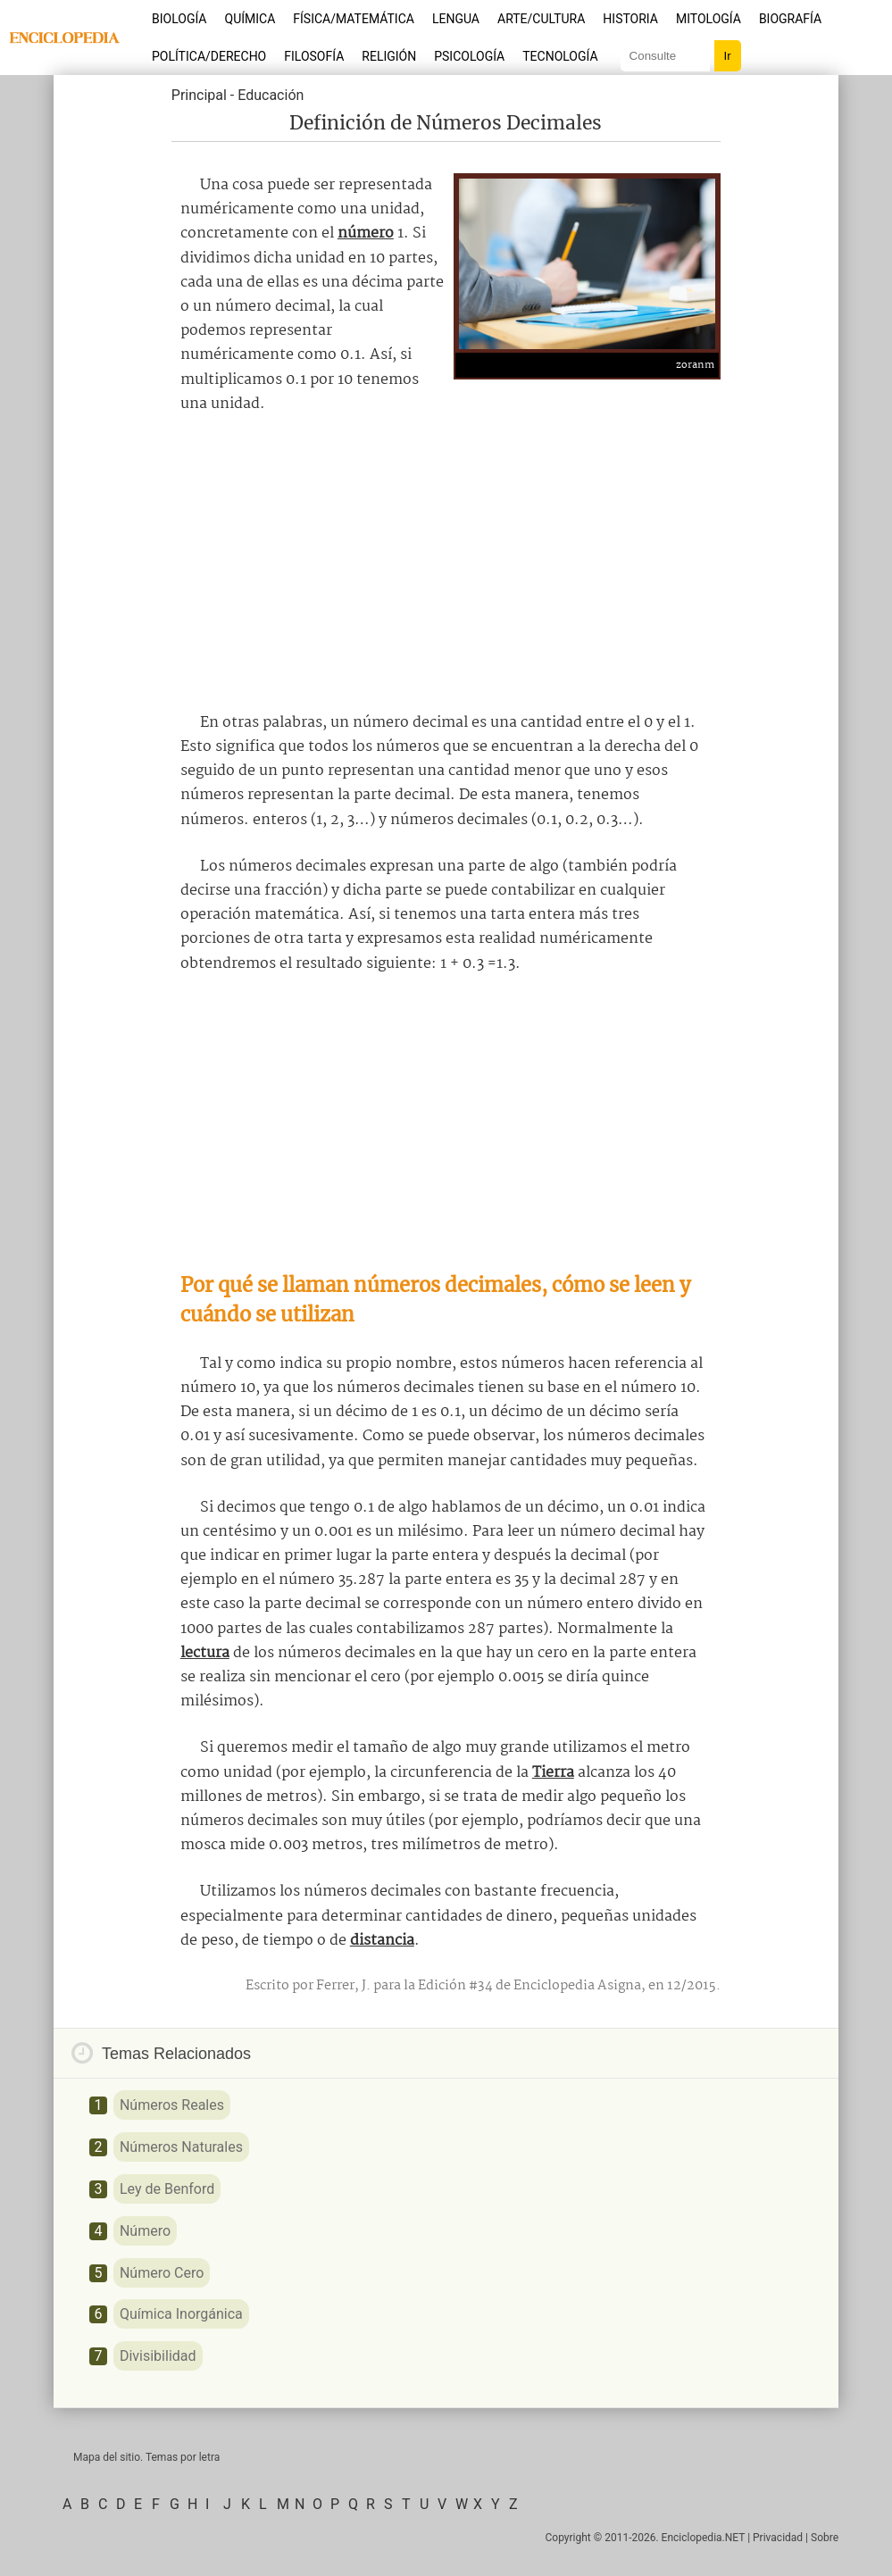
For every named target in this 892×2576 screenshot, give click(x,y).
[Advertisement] (446, 563)
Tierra (553, 1773)
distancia (382, 1941)
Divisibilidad (158, 2355)
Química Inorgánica (181, 2313)
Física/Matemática (353, 19)
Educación (271, 95)
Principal (199, 95)
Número (145, 2230)
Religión (389, 56)
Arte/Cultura (541, 19)
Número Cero (162, 2272)
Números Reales (172, 2105)
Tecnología (559, 56)
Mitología (708, 19)
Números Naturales (181, 2146)
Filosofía (314, 56)
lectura (204, 1653)
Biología (179, 19)
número (366, 233)
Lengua (455, 19)
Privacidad (778, 2537)
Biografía (790, 19)
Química (250, 19)
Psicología (469, 56)
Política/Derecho (209, 56)
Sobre (824, 2537)
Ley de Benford (167, 2188)
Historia (630, 19)
